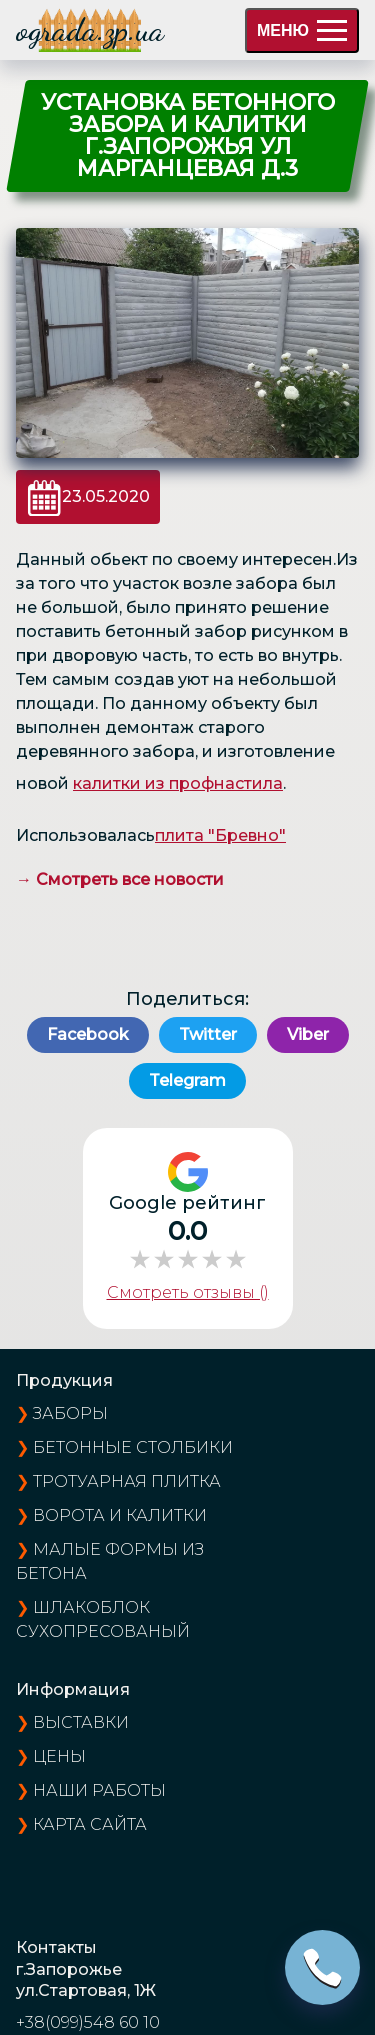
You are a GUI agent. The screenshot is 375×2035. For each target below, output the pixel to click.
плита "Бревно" (220, 835)
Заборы (70, 1413)
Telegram (187, 1080)
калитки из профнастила (178, 783)
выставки (81, 1722)
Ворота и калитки (120, 1515)
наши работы (99, 1790)
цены (59, 1756)
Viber (308, 1034)
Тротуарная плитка (127, 1481)
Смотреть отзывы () (188, 1292)
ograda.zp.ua (90, 30)
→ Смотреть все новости (120, 879)
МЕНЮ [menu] (302, 30)
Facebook (88, 1034)
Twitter (208, 1034)
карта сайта (90, 1824)
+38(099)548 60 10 (88, 2022)
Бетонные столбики (133, 1447)
